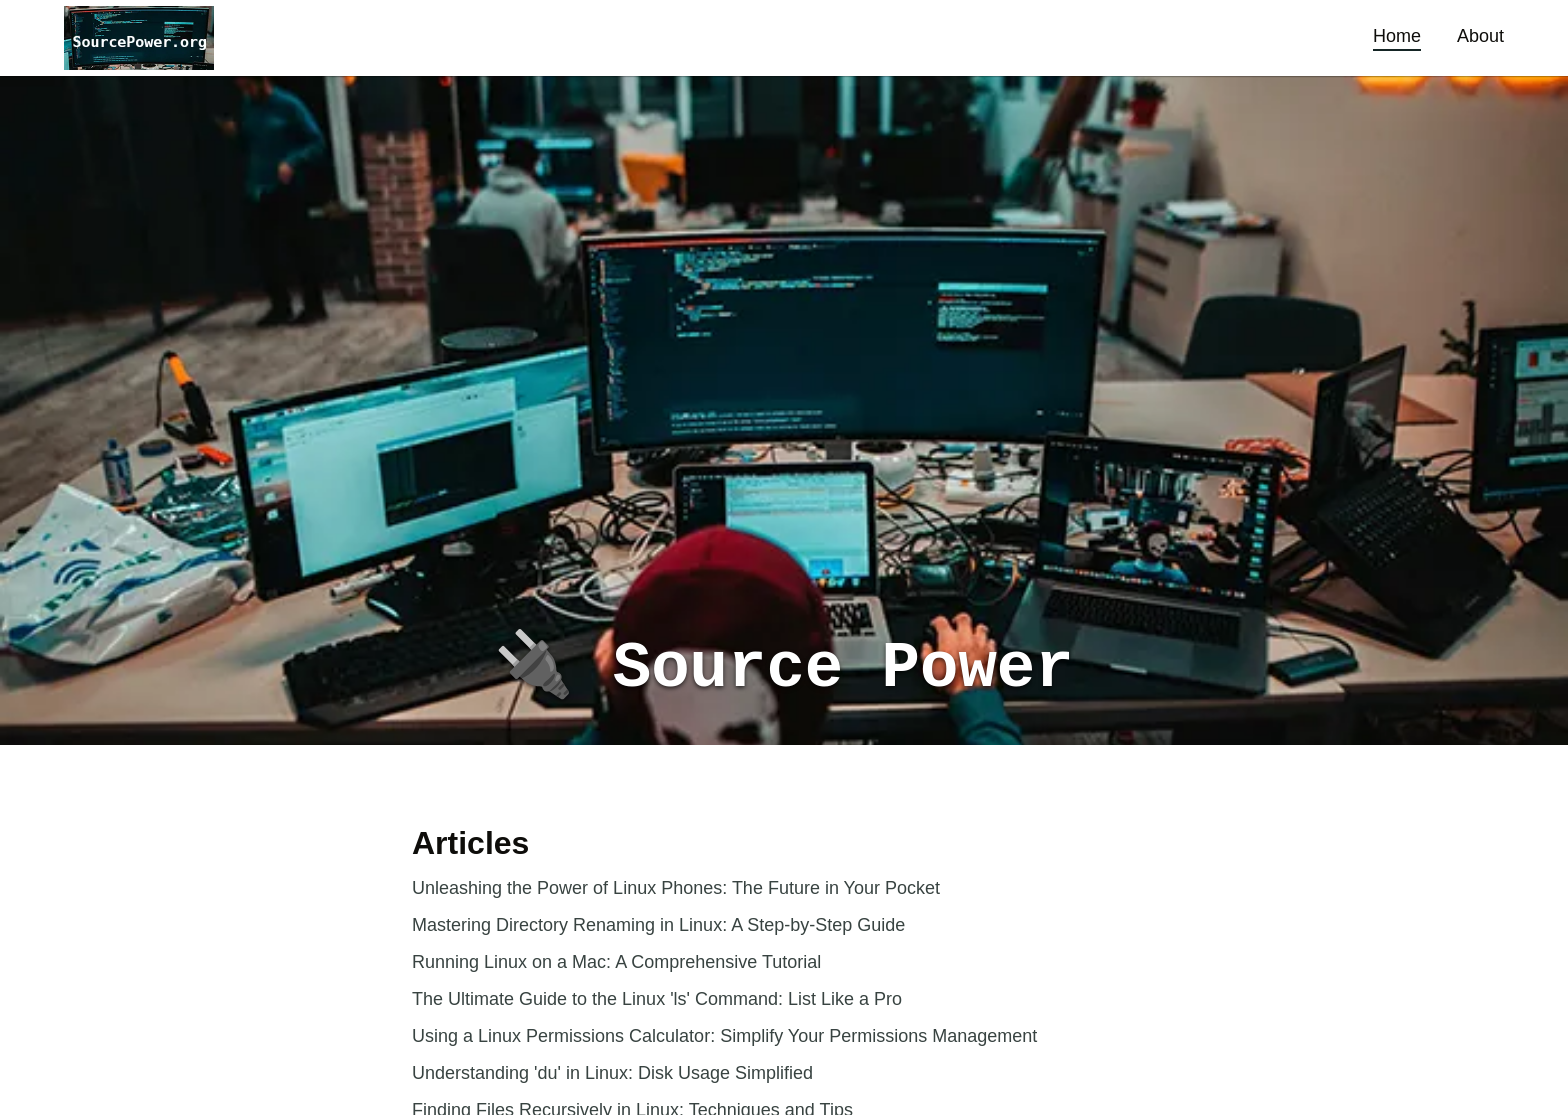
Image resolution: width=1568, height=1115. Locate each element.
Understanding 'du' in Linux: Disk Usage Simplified (612, 1073)
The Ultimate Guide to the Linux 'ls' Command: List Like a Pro (657, 999)
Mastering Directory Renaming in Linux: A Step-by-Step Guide (658, 925)
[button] (139, 38)
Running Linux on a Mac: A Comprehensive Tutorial (616, 962)
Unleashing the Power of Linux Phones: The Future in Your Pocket (676, 888)
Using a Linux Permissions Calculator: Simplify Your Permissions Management (724, 1036)
